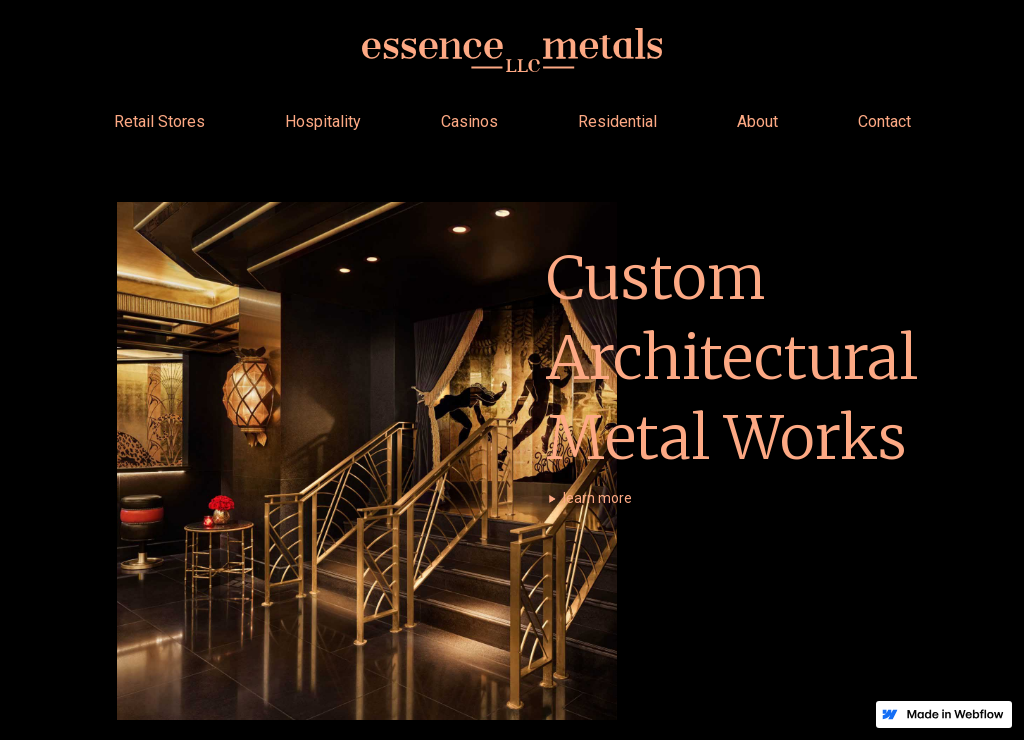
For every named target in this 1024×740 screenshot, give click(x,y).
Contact (884, 121)
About (757, 121)
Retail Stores (159, 121)
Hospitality (323, 121)
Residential (617, 121)
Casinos (469, 121)
